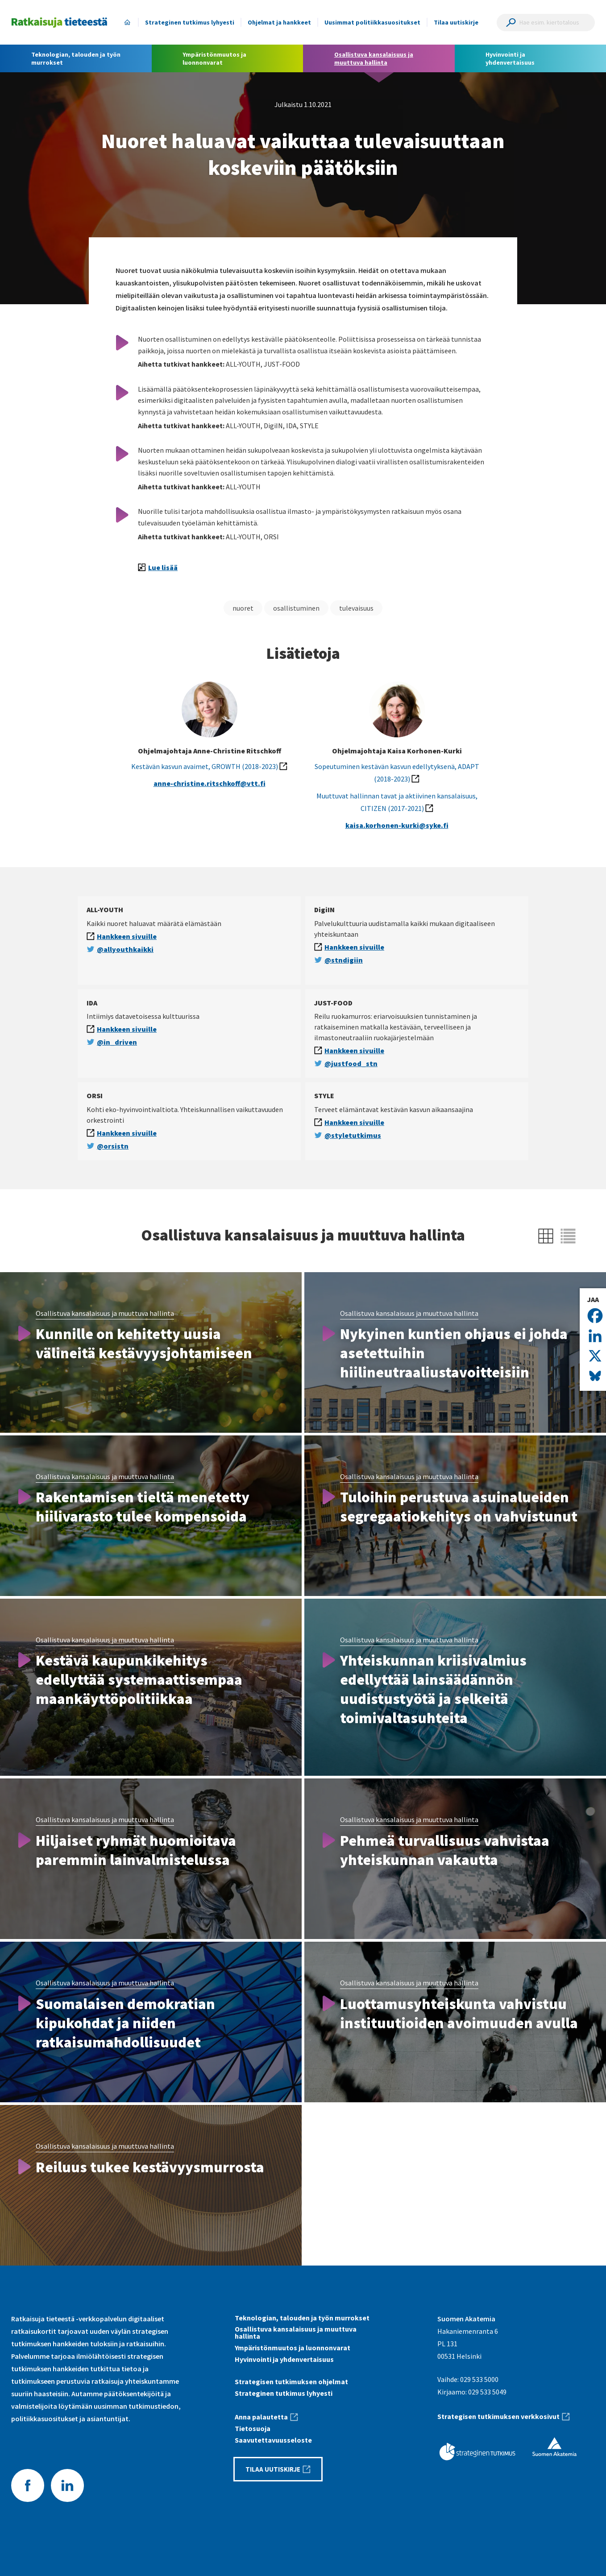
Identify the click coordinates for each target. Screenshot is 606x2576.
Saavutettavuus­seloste (273, 2439)
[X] (595, 1356)
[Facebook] (595, 1316)
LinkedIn (67, 2485)
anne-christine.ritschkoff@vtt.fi (210, 783)
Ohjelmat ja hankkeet (279, 22)
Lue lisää (163, 567)
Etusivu (127, 22)
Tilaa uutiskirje (456, 22)
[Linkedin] (595, 1336)
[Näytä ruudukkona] (546, 1236)
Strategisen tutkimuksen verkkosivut (498, 2416)
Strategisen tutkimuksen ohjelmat (291, 2381)
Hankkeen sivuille (127, 936)
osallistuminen (296, 608)
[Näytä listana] (568, 1236)
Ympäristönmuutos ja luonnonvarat (292, 2347)
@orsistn (113, 1145)
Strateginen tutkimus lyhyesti (189, 22)
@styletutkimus (352, 1135)
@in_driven (117, 1042)
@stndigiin (343, 959)
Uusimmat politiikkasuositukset (372, 22)
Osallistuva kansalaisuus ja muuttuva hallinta (105, 1313)
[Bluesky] (595, 1376)
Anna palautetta (261, 2416)
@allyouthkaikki (125, 949)
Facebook (27, 2485)
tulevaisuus (356, 608)
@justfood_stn (351, 1063)
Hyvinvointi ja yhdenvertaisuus (284, 2359)
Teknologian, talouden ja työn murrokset (302, 2317)
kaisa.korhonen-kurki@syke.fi (396, 825)
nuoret (242, 608)
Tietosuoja (252, 2428)
